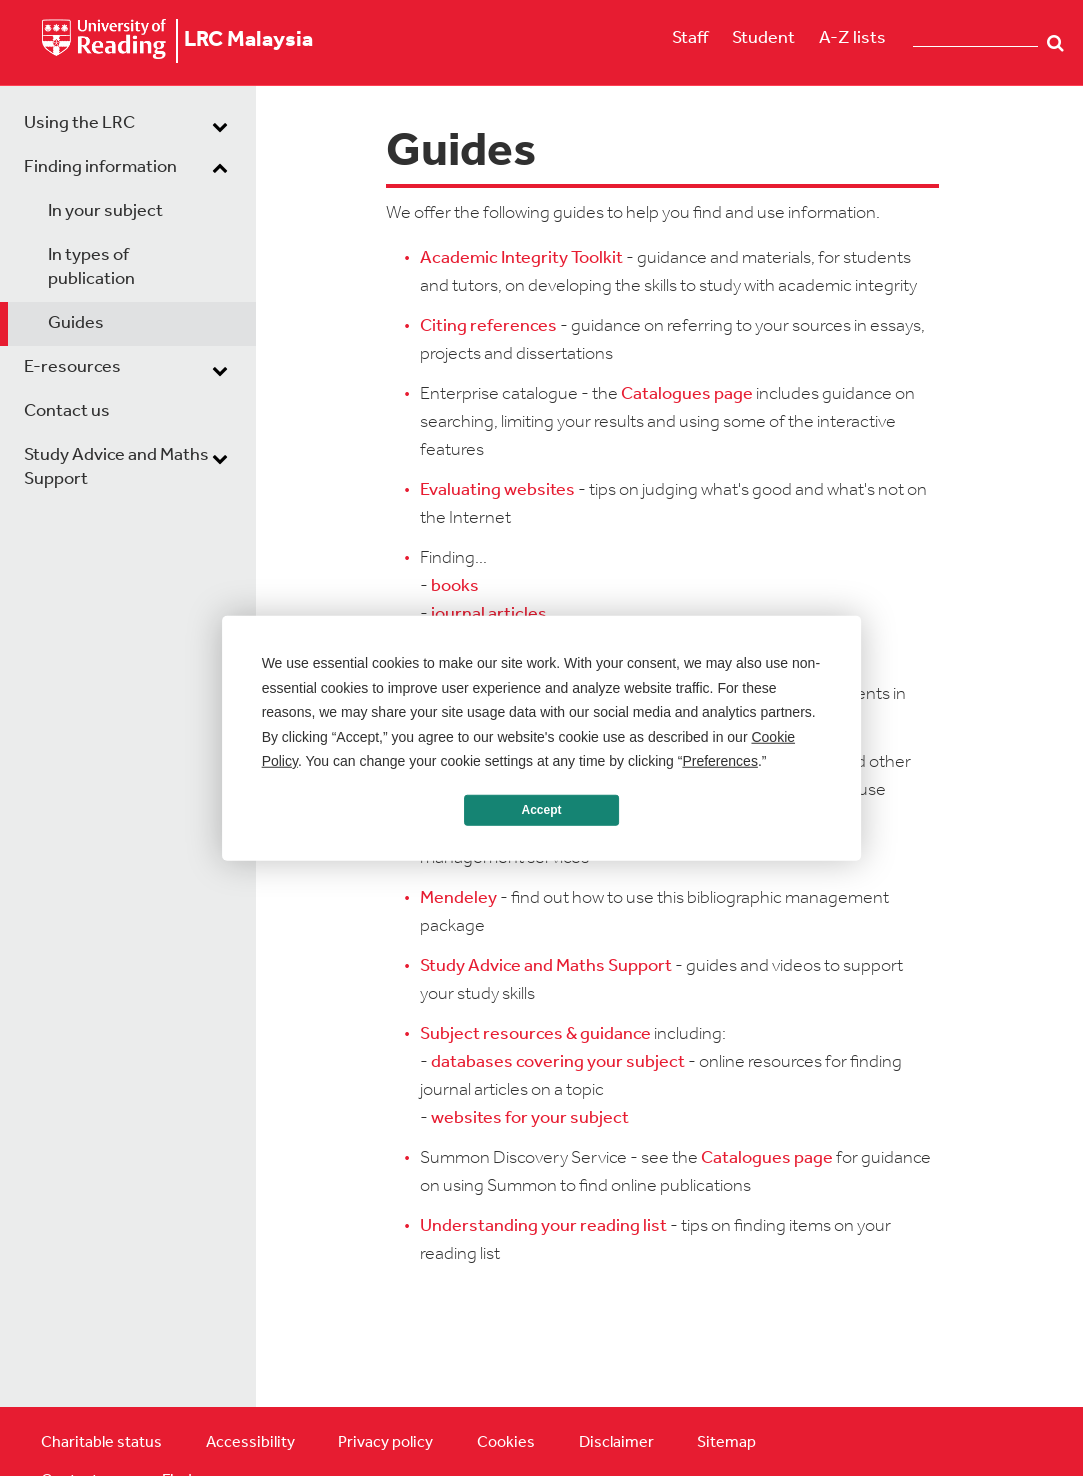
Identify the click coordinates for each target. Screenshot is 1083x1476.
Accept (541, 810)
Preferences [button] (719, 761)
